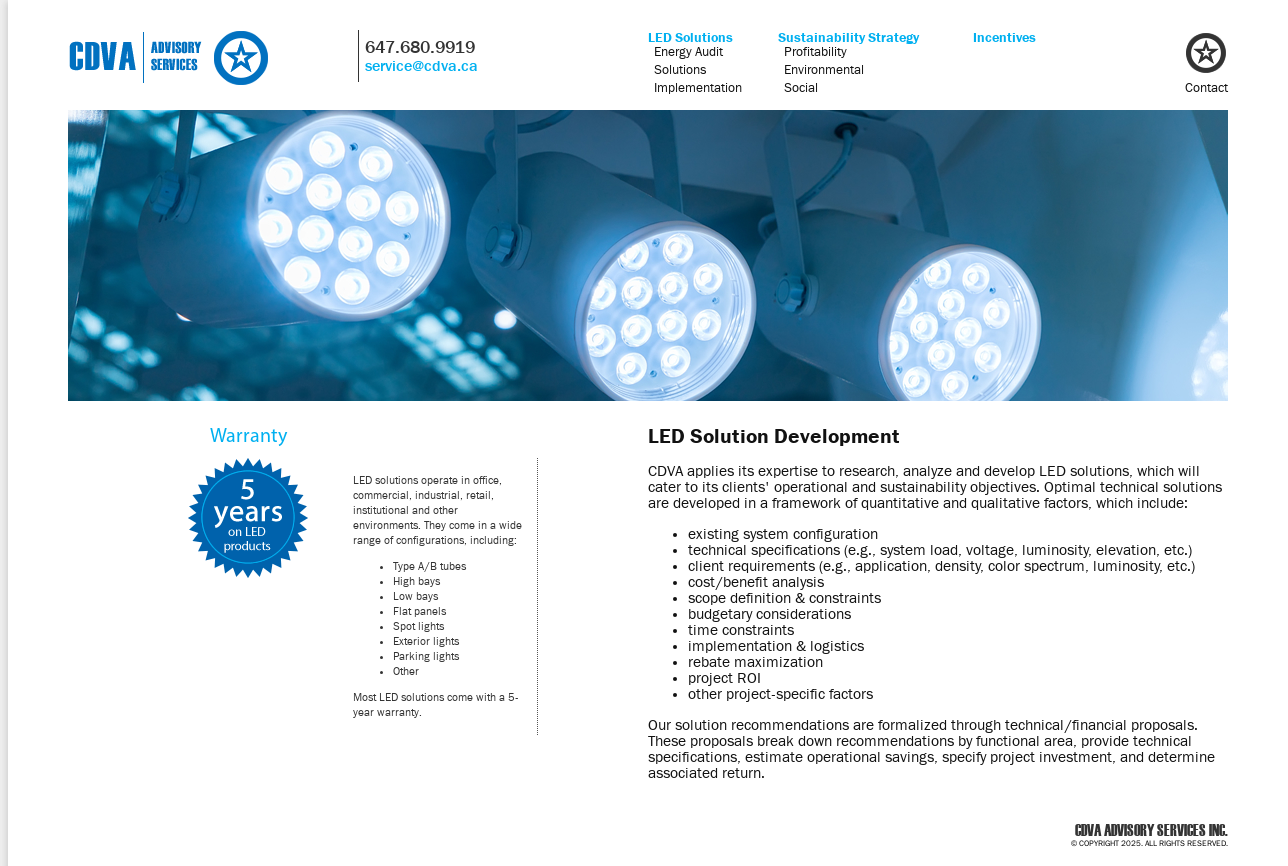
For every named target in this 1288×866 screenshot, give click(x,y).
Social (801, 87)
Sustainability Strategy (848, 37)
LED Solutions (690, 37)
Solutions (680, 69)
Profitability (815, 51)
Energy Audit (688, 51)
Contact (1206, 87)
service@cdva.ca (421, 66)
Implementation (698, 87)
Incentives (1004, 37)
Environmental (824, 69)
